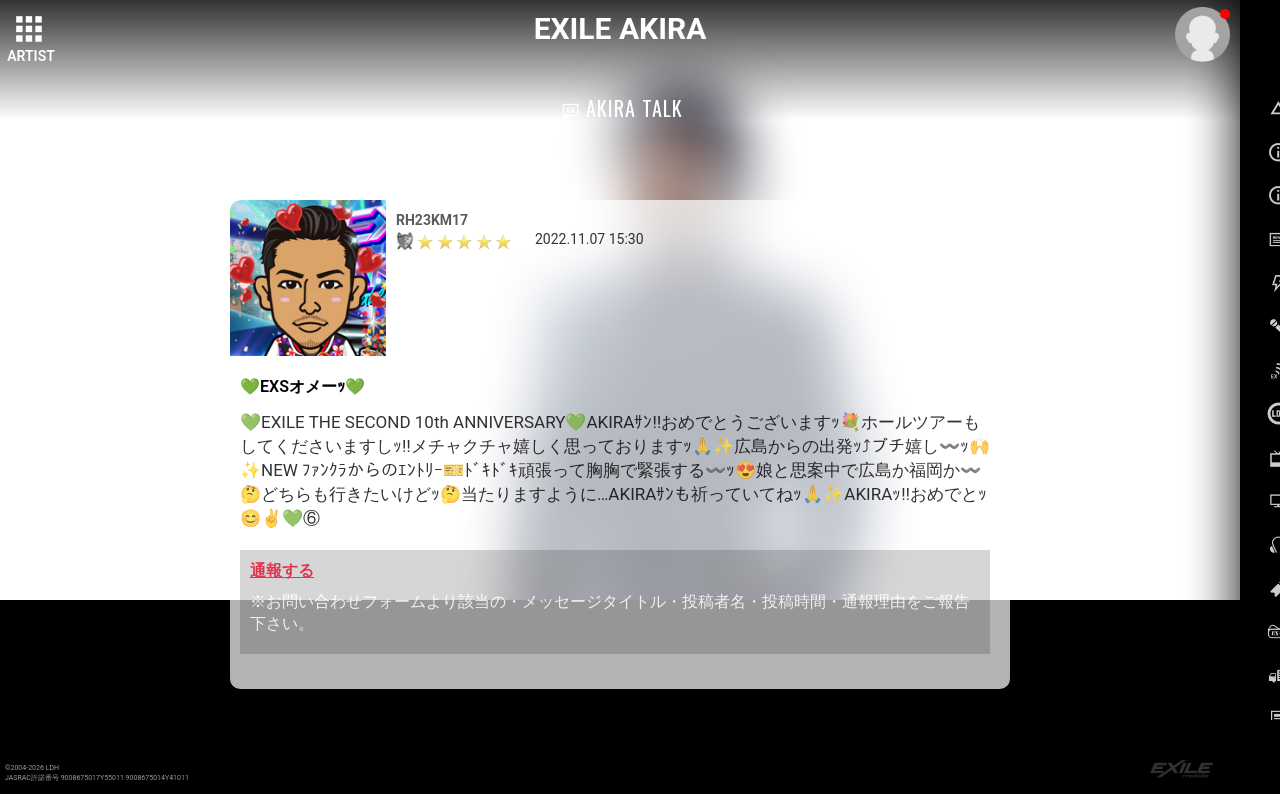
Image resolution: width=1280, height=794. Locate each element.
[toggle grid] (31, 31)
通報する (282, 570)
